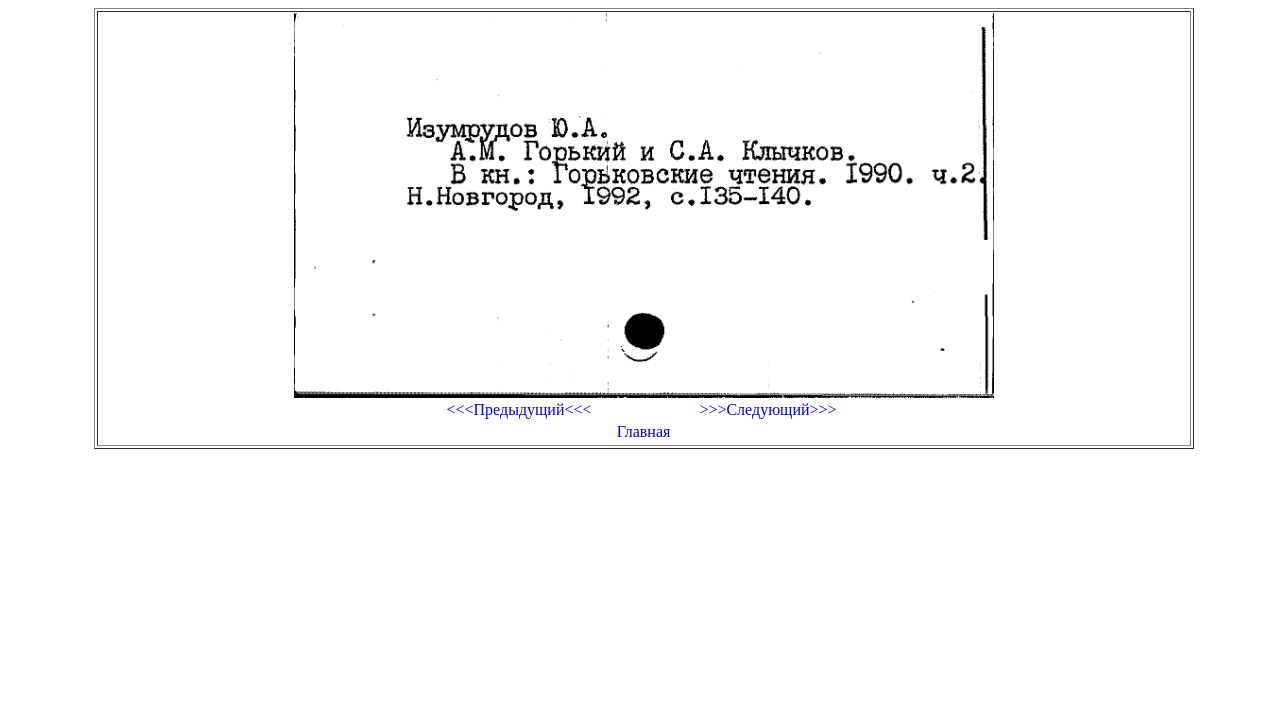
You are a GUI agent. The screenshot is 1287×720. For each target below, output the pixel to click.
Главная (644, 431)
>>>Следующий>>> (767, 409)
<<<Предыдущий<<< (518, 409)
